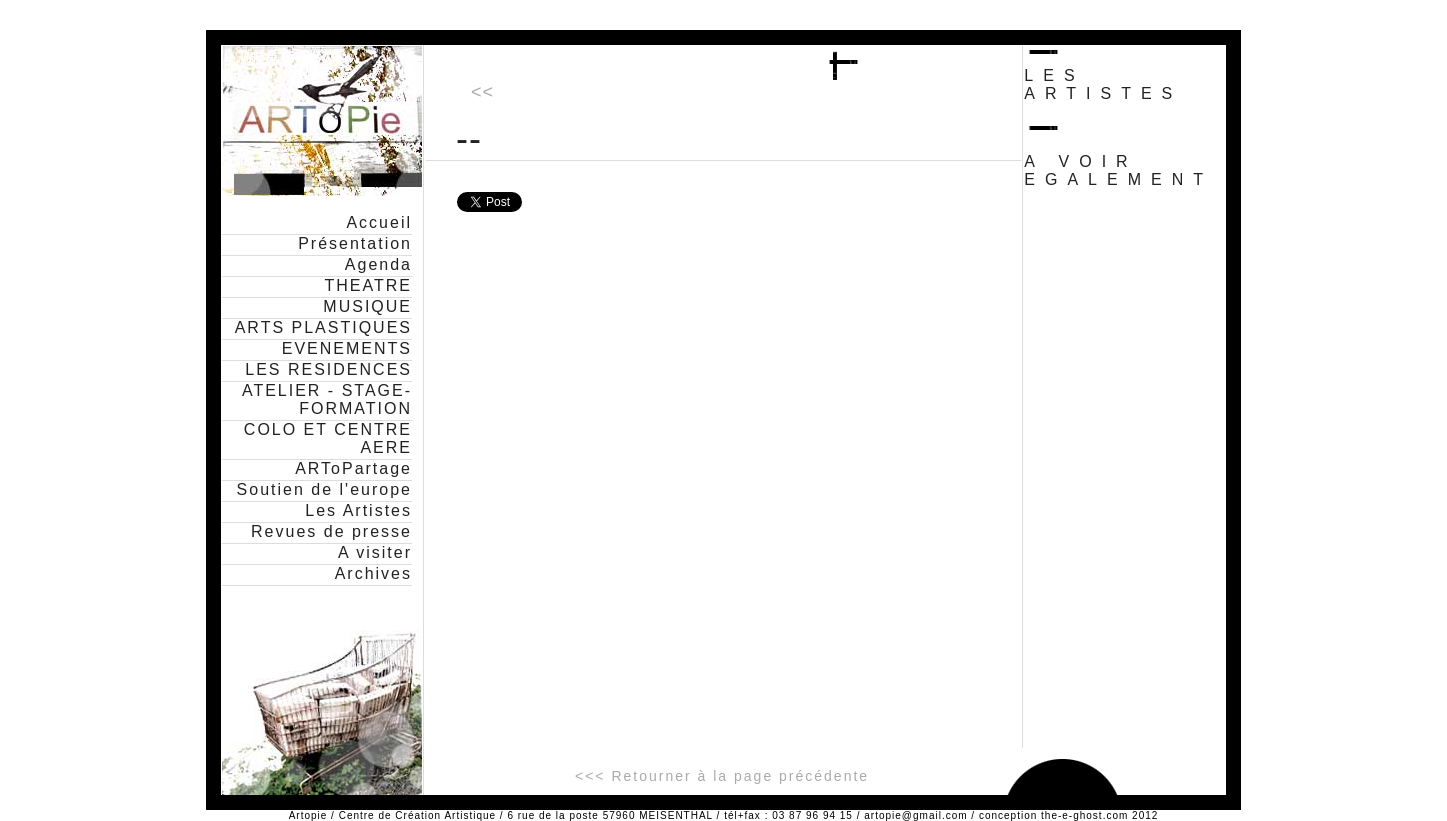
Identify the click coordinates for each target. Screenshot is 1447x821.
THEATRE (368, 285)
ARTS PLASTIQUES (323, 327)
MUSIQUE (367, 306)
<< (482, 92)
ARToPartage (353, 468)
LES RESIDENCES (328, 369)
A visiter (375, 552)
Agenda (378, 264)
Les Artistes (358, 510)
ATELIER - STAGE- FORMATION (327, 399)
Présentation (355, 243)
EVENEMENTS (347, 348)
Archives (373, 573)
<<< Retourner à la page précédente (722, 776)
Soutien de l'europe (324, 489)
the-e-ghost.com (1084, 815)
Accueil (379, 222)
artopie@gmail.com (915, 815)
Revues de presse (331, 531)
